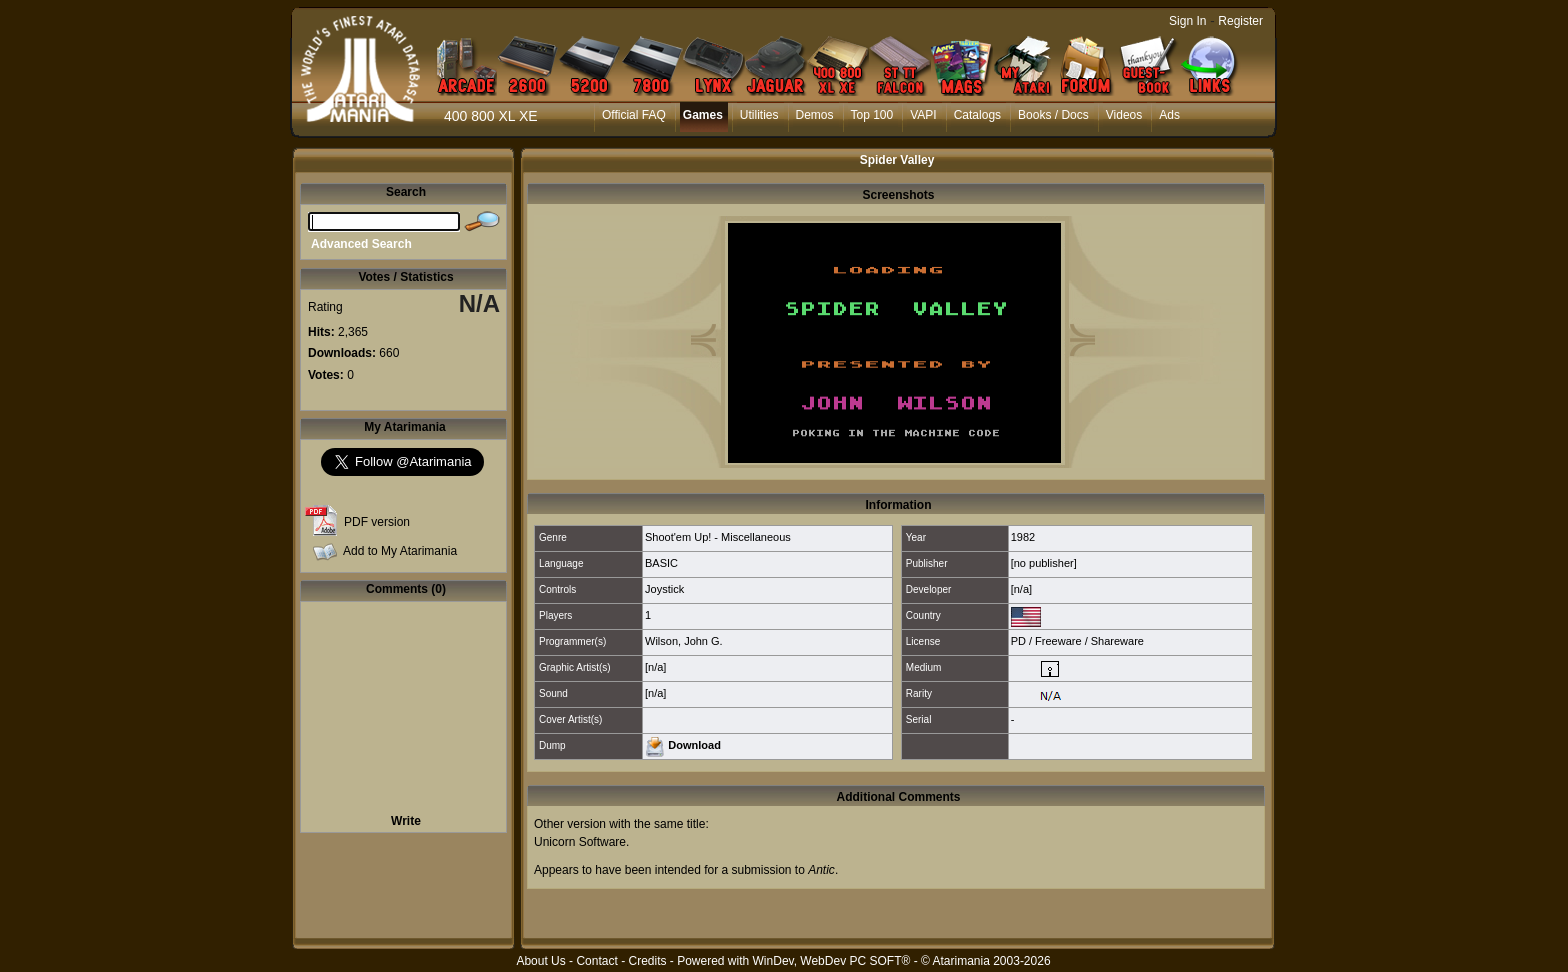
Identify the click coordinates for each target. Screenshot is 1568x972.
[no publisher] (1044, 563)
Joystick (664, 589)
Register (1240, 21)
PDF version (377, 522)
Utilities (759, 115)
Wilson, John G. (684, 641)
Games (703, 115)
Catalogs (977, 115)
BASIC (661, 563)
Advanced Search (361, 244)
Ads (1169, 115)
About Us (540, 961)
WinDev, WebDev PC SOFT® (832, 961)
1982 (1023, 537)
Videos (1124, 115)
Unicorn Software (580, 842)
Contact (596, 961)
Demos (815, 115)
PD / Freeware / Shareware (1077, 641)
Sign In (1187, 21)
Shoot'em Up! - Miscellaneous (718, 537)
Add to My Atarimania (400, 551)
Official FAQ (634, 115)
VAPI (923, 115)
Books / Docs (1053, 115)
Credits (647, 961)
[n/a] (1021, 589)
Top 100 (872, 115)
